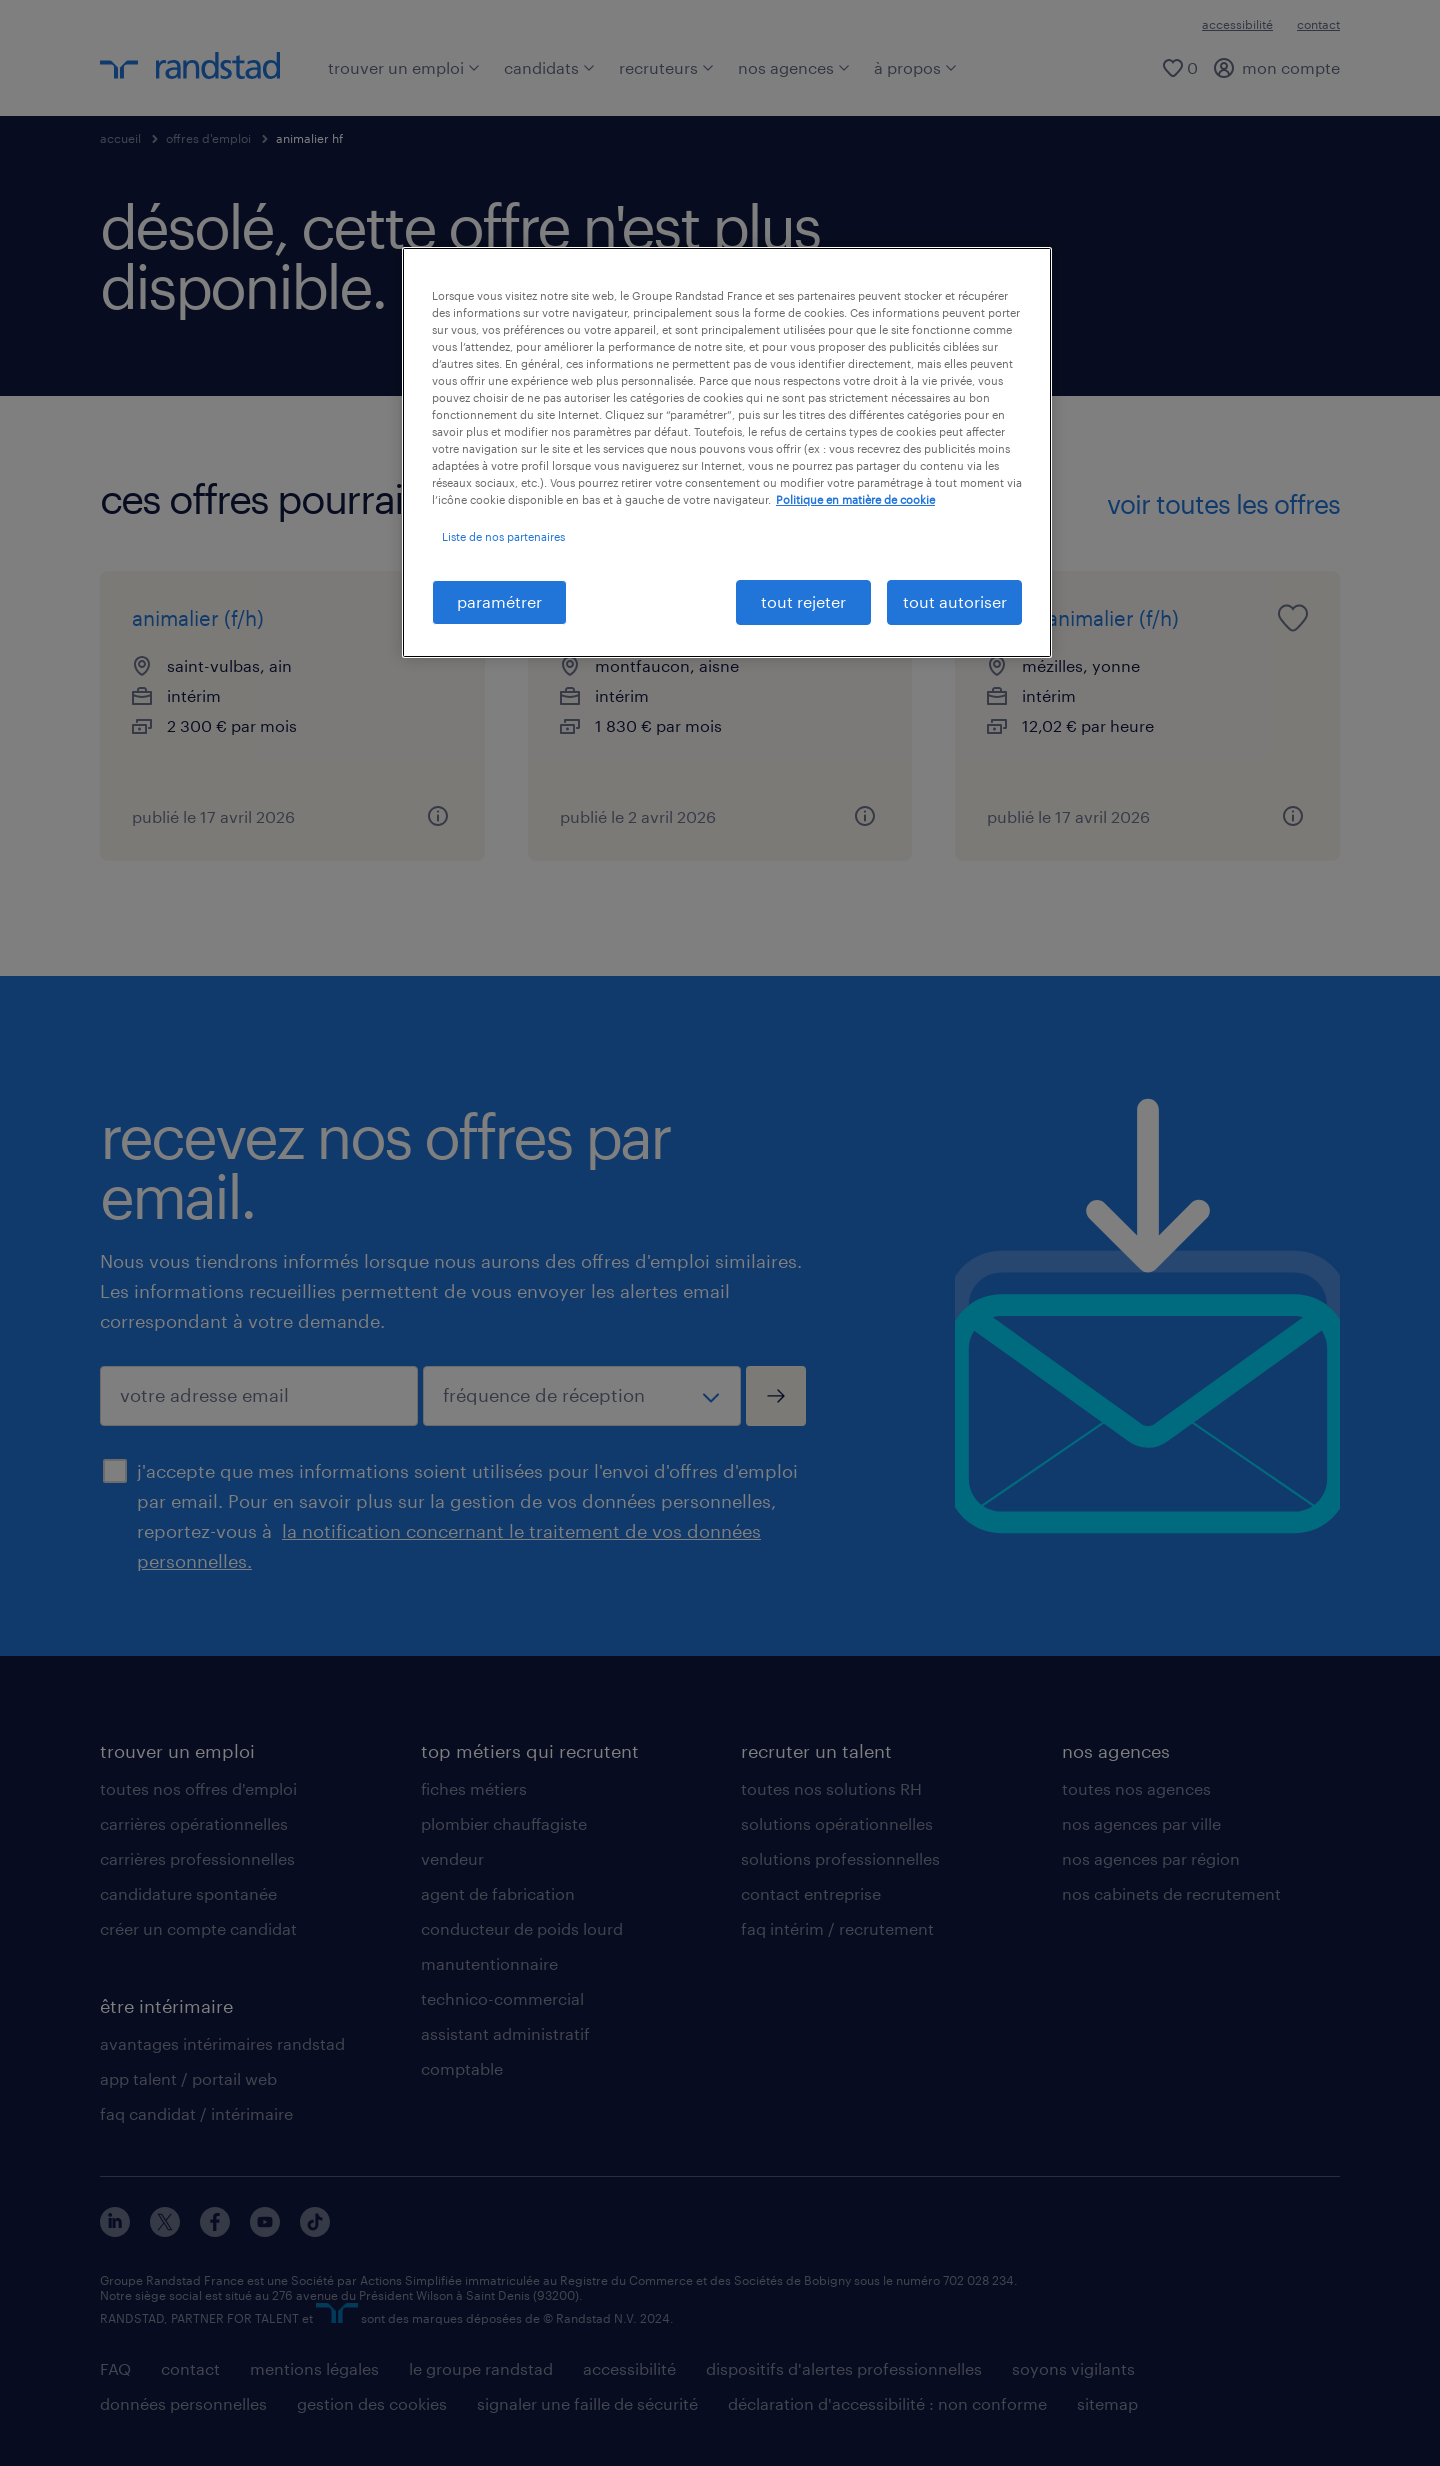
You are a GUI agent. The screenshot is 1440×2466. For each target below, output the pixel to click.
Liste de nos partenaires (503, 536)
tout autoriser (955, 601)
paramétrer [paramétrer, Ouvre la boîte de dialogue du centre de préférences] (499, 601)
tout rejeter (803, 601)
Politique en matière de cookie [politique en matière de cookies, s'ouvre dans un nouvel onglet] (855, 499)
